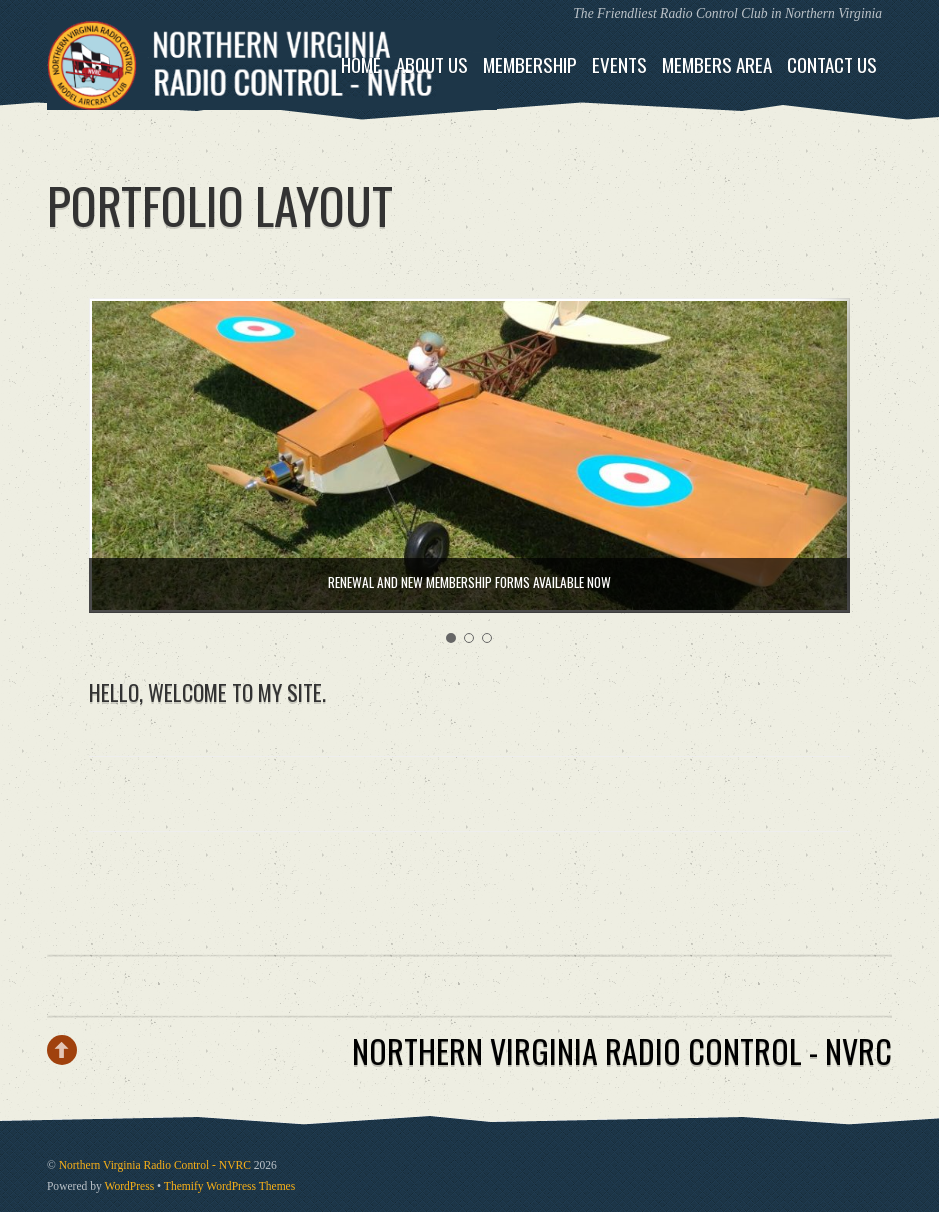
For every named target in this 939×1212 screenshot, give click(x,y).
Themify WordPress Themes (229, 1186)
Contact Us (832, 64)
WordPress (129, 1186)
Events (619, 64)
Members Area (717, 64)
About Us (432, 64)
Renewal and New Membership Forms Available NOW (469, 582)
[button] (451, 638)
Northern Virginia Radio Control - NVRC (155, 1165)
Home (361, 64)
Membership (530, 64)
